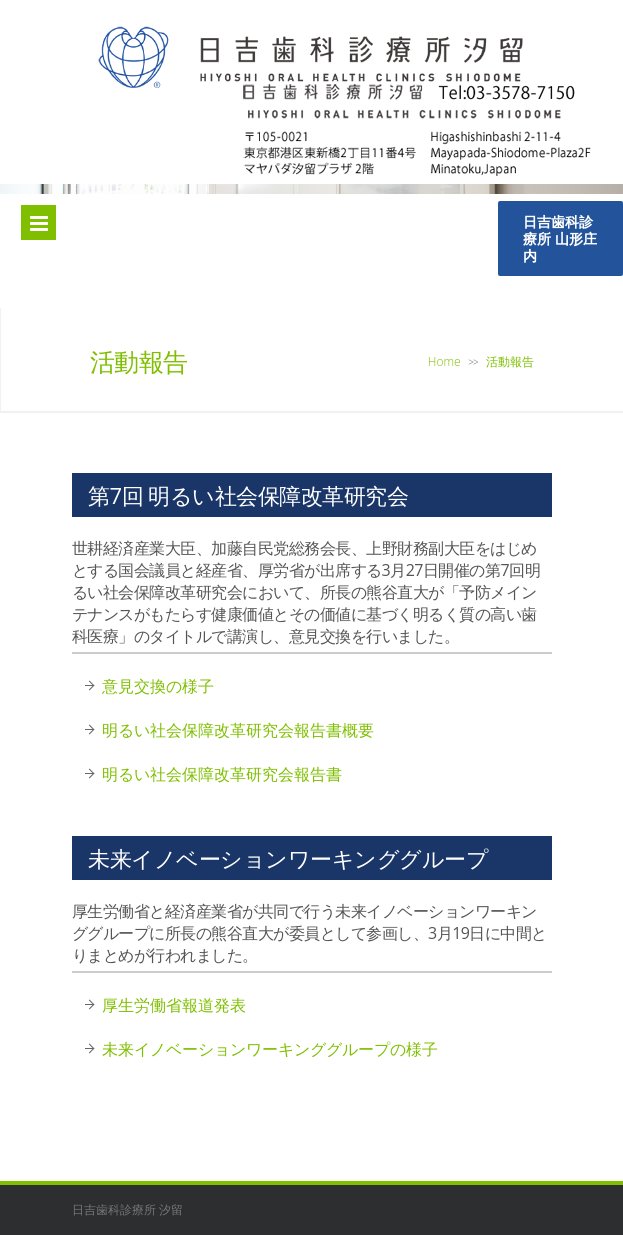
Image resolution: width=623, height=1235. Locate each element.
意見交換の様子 (158, 686)
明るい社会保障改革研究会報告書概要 (238, 730)
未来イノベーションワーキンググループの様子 (270, 1049)
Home (444, 361)
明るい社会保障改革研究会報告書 (222, 774)
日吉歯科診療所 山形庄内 (560, 238)
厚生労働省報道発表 (174, 1005)
